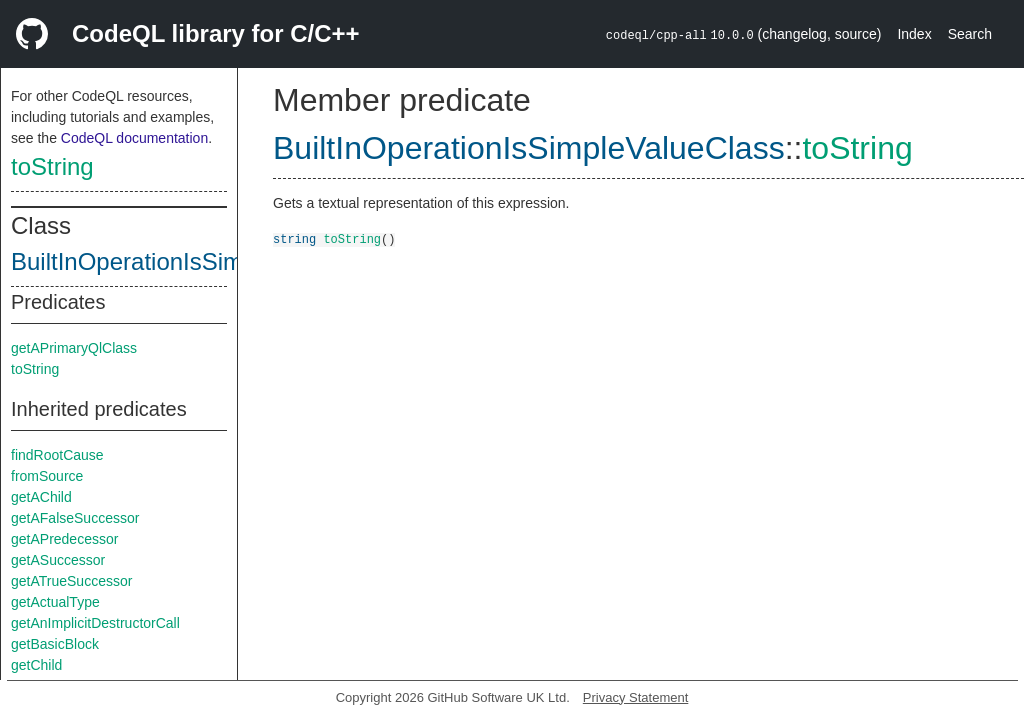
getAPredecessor (64, 539)
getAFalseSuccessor (75, 518)
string (294, 238)
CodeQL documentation (134, 138)
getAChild (41, 497)
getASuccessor (58, 560)
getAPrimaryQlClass (74, 348)
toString (52, 166)
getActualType (55, 602)
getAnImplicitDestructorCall (95, 623)
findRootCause (57, 455)
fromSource (47, 476)
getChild (36, 665)
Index (914, 34)
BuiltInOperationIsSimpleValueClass (203, 261)
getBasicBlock (55, 644)
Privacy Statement (636, 697)
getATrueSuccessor (71, 581)
